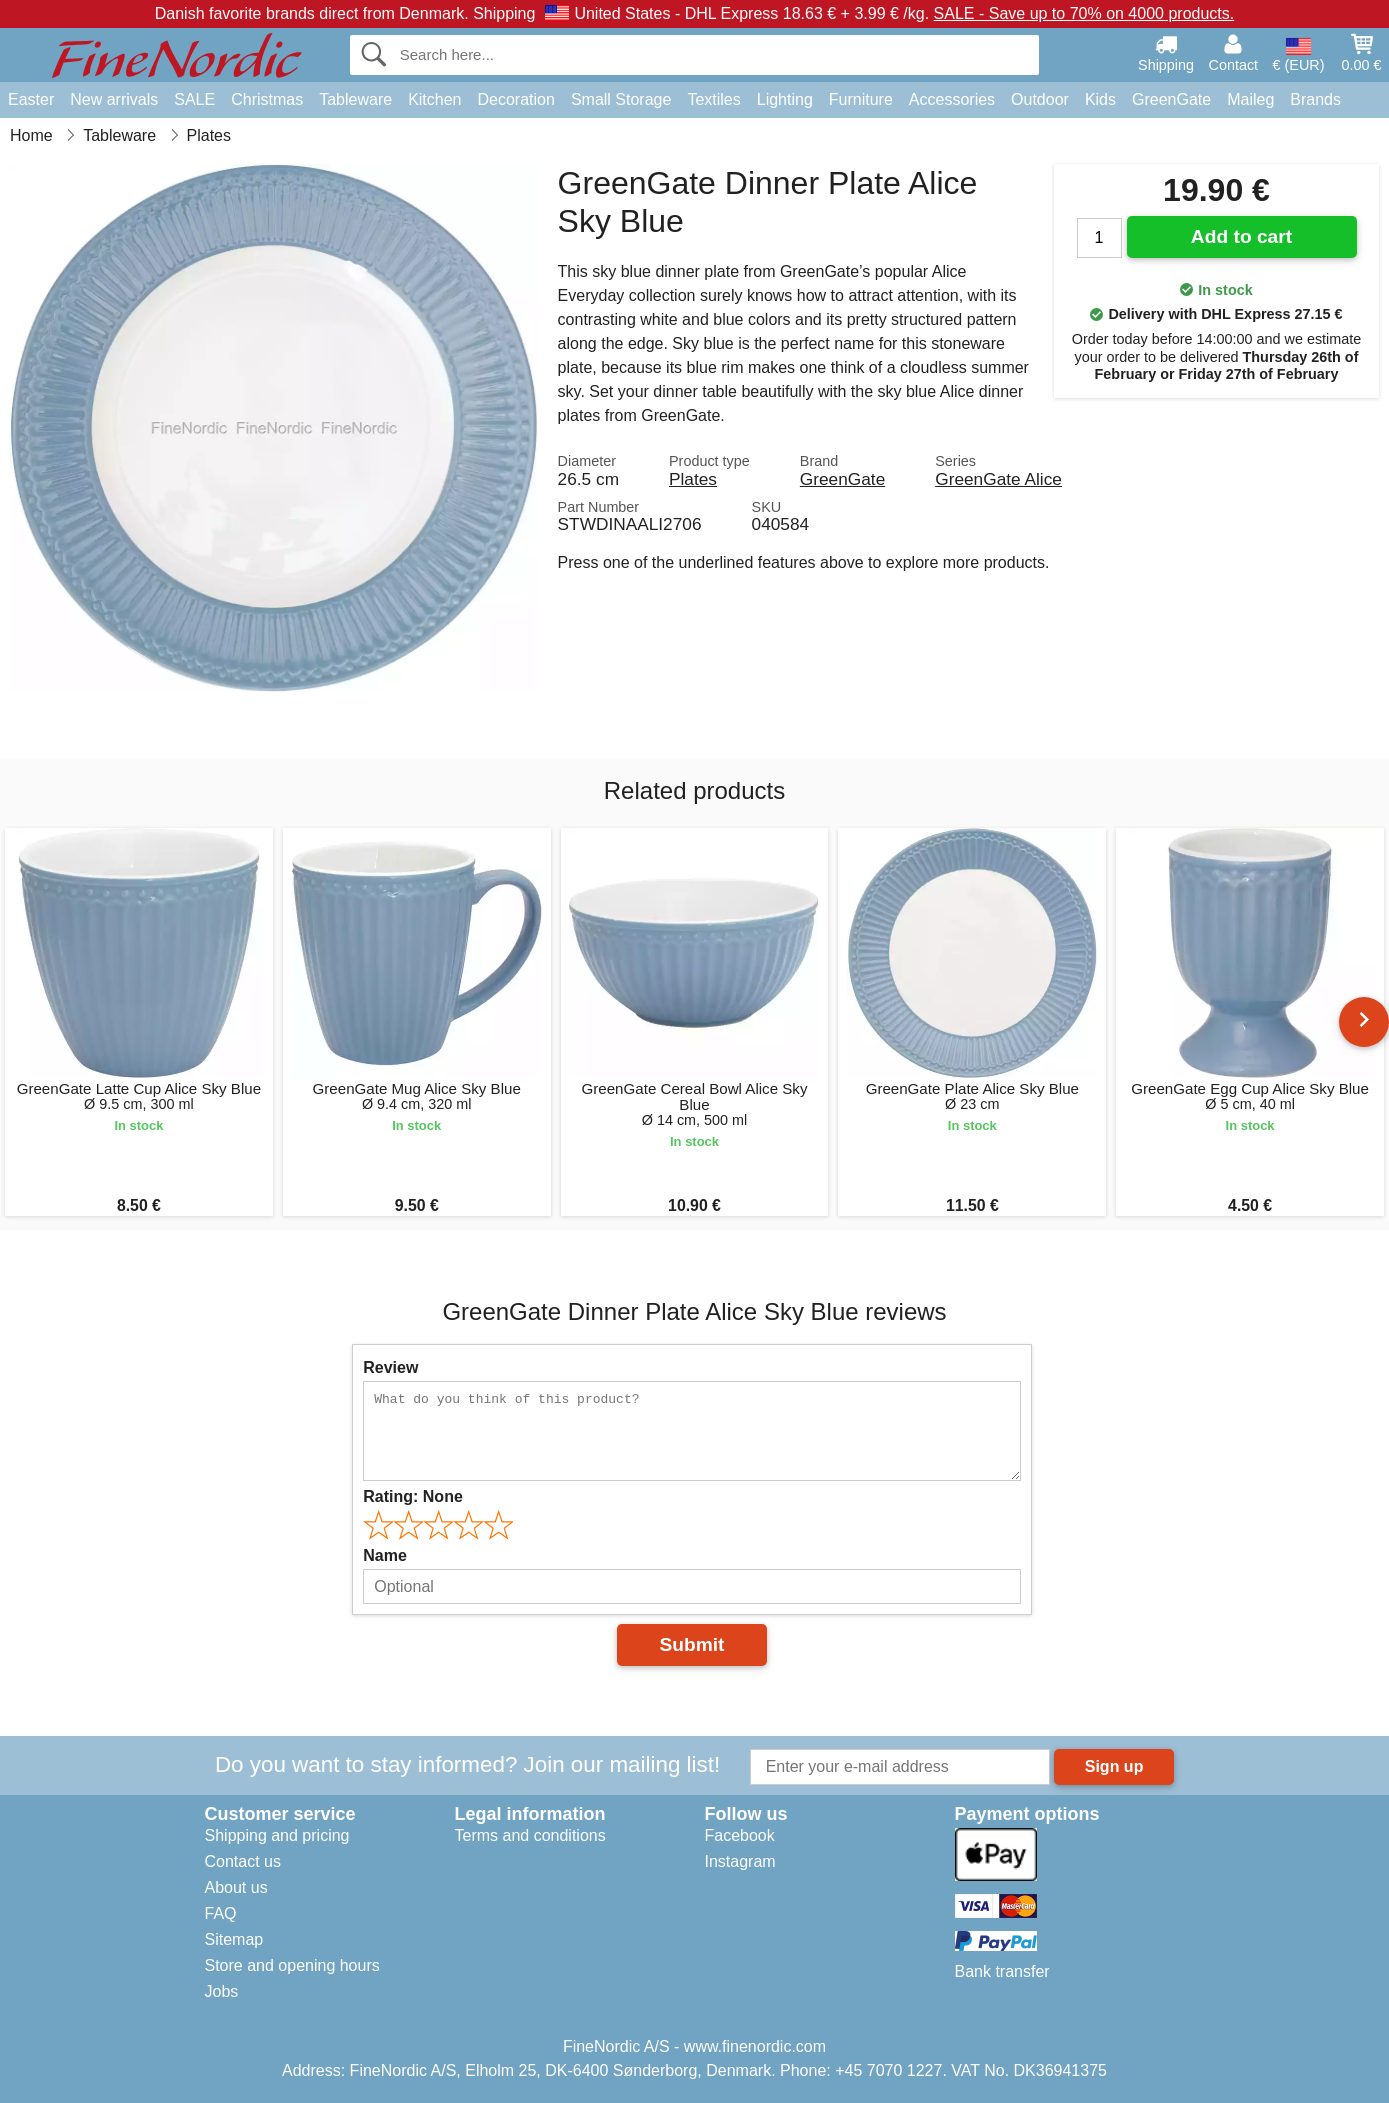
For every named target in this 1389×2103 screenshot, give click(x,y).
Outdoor (1040, 99)
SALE (194, 99)
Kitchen (434, 99)
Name (385, 1555)
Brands (1315, 99)
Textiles (713, 99)
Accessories (952, 99)
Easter (31, 99)
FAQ (221, 1913)
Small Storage (621, 99)
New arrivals (114, 99)
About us (236, 1887)
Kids (1100, 99)
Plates (693, 479)
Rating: (413, 1496)
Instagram (740, 1861)
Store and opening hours (292, 1965)
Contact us (243, 1861)
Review (390, 1367)
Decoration (516, 99)
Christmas (267, 99)
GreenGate (1171, 99)
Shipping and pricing (277, 1835)
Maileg (1250, 99)
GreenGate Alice (998, 479)
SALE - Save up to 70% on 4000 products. (1084, 13)
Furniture (861, 99)
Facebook (740, 1835)
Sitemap (234, 1939)
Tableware (355, 99)
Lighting (785, 99)
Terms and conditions (530, 1835)
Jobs (222, 1991)
